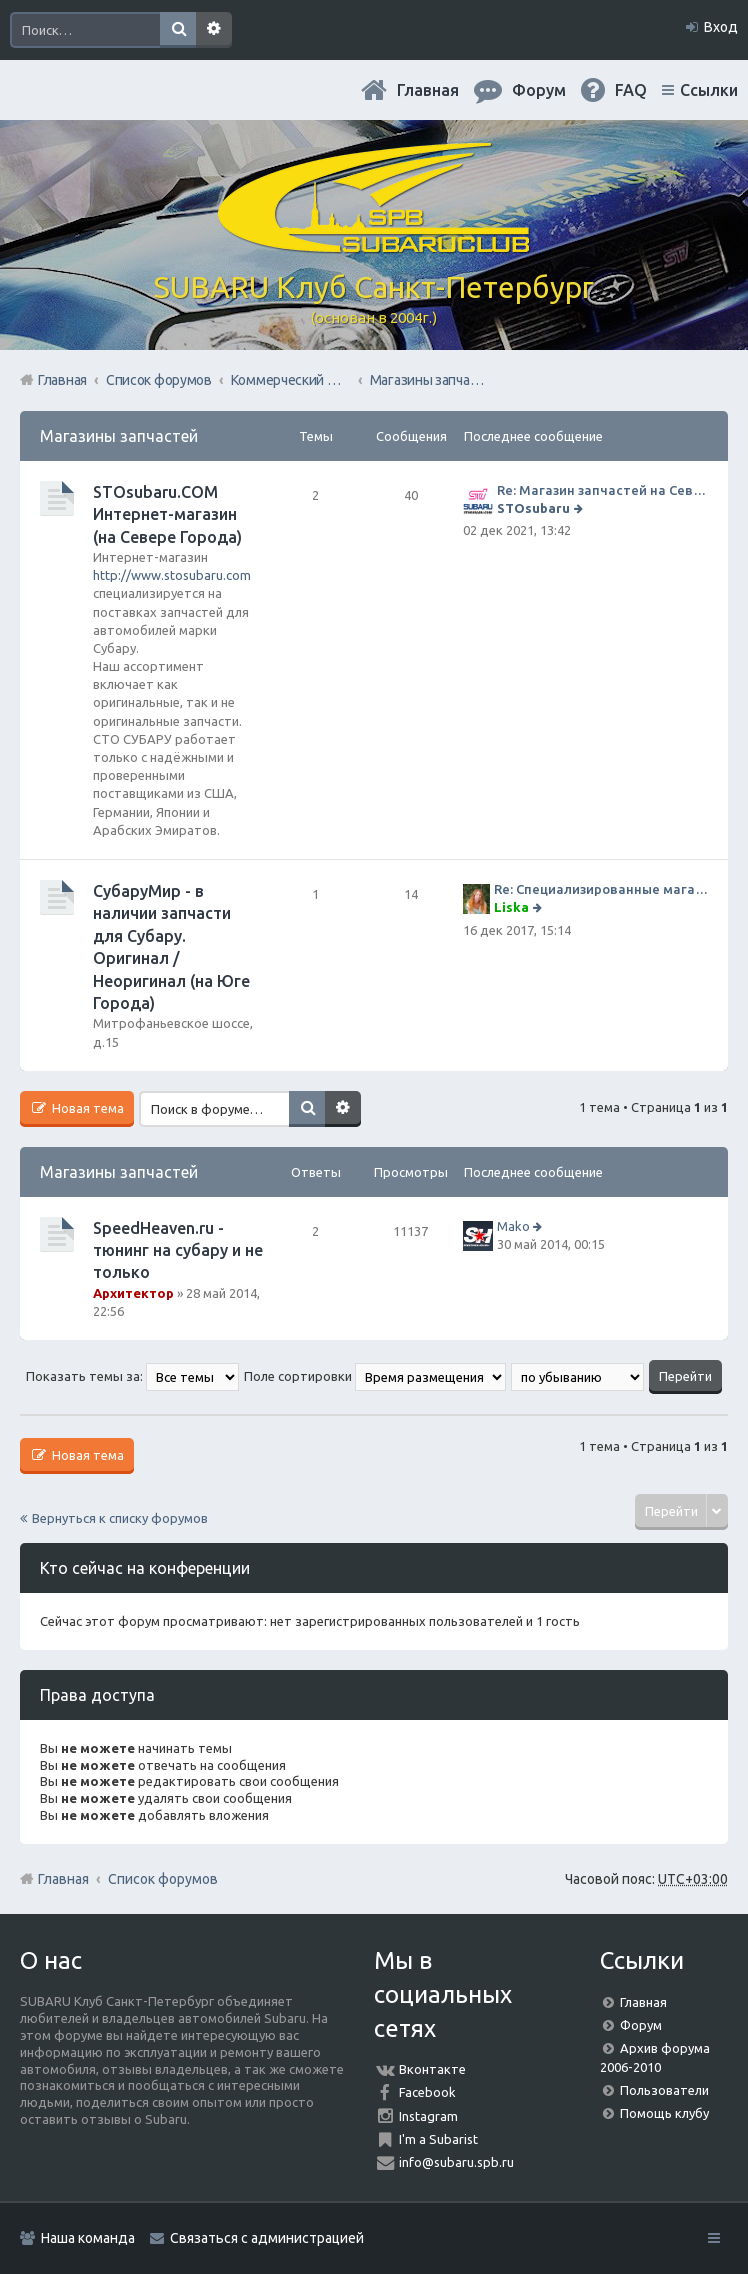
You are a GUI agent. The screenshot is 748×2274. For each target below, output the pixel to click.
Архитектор (133, 1293)
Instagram (428, 2116)
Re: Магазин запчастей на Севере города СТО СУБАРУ (602, 490)
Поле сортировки (375, 1376)
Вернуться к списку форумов (120, 1518)
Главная (428, 90)
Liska (511, 907)
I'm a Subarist (438, 2139)
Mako (513, 1226)
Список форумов (163, 1879)
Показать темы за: (132, 1376)
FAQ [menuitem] (631, 90)
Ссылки (709, 90)
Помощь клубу (664, 2113)
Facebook (427, 2092)
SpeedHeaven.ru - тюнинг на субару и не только (178, 1250)
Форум (641, 2025)
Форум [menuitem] (539, 90)
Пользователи (664, 2090)
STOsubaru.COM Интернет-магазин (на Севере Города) (167, 514)
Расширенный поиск (214, 30)
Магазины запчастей (119, 436)
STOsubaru (533, 508)
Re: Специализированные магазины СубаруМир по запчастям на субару (601, 889)
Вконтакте (432, 2069)
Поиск (178, 30)
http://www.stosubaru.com (172, 575)
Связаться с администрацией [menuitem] (267, 2238)
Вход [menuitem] (721, 27)
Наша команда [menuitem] (88, 2238)
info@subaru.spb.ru (456, 2162)
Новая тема (86, 1108)
